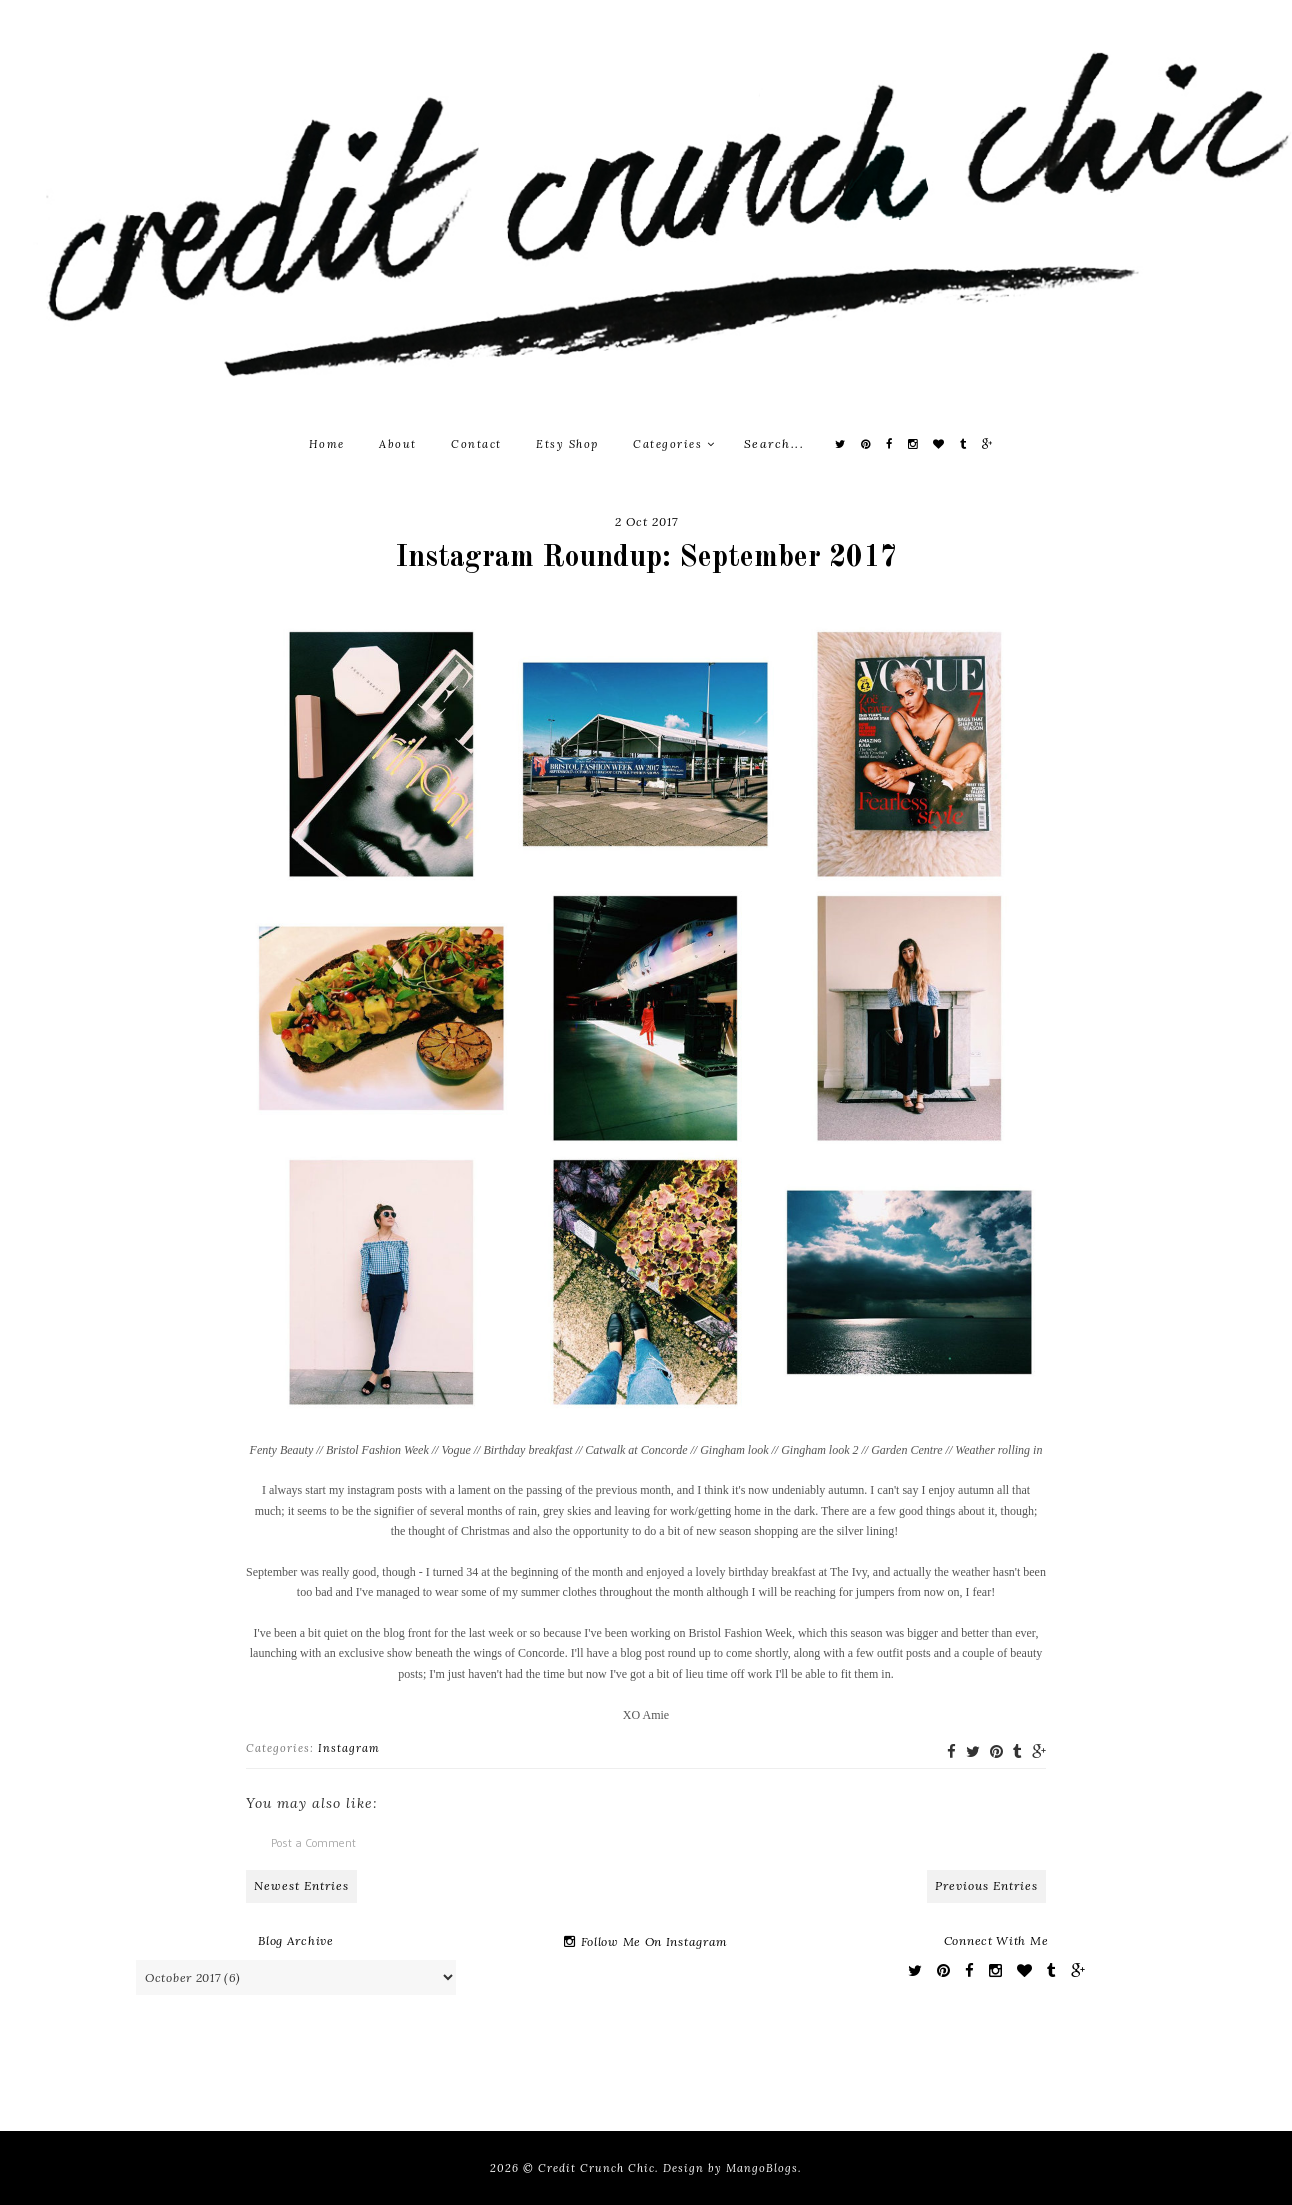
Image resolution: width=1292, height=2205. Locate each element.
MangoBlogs (762, 2168)
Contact (476, 444)
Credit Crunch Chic (596, 2168)
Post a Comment (313, 1842)
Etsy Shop (567, 444)
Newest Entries (301, 1885)
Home (327, 444)
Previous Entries (986, 1885)
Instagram (349, 1748)
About (398, 444)
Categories (674, 444)
